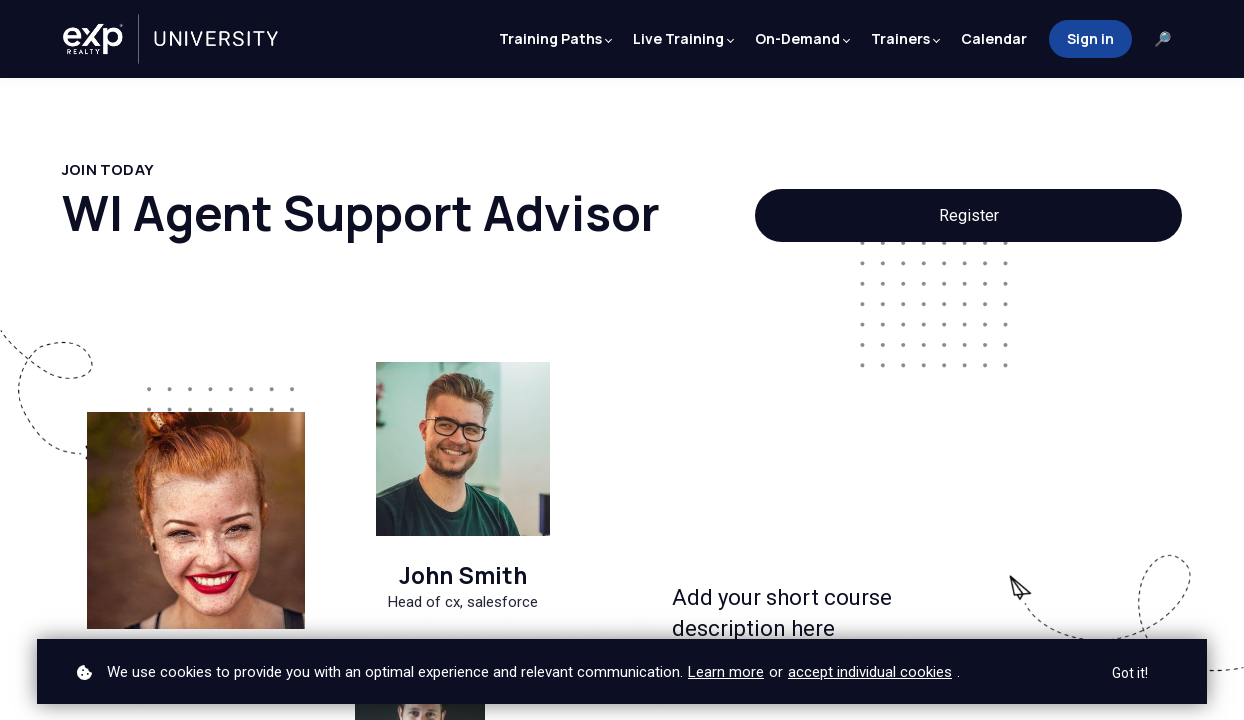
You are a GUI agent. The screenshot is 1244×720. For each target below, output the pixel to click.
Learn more (726, 672)
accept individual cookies (870, 672)
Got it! (1130, 673)
